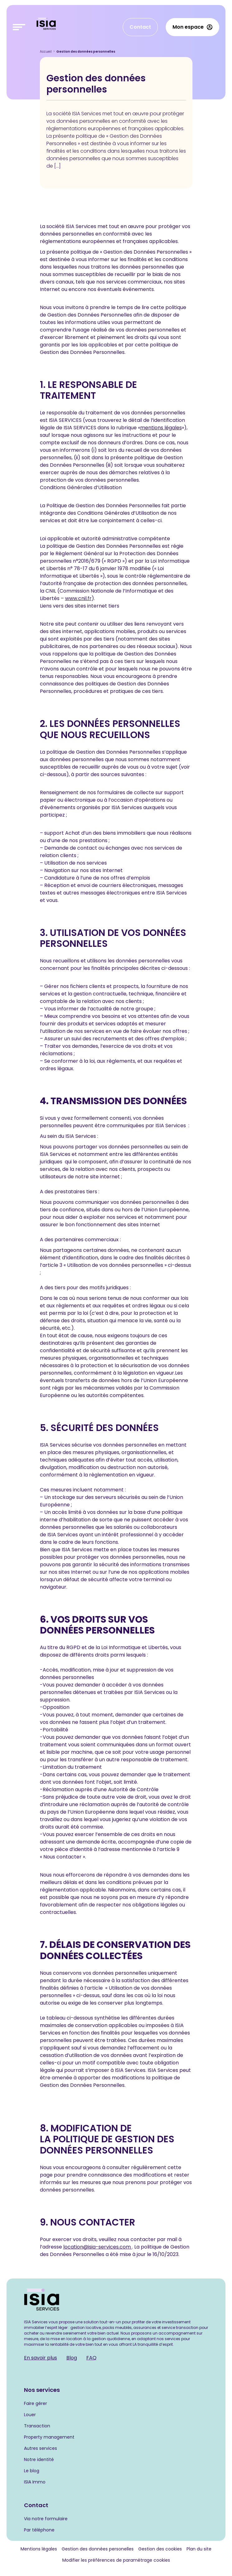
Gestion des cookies (160, 2549)
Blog (71, 2357)
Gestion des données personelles (98, 2549)
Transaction (37, 2426)
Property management (49, 2437)
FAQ (91, 2357)
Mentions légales (39, 2549)
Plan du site (199, 2549)
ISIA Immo (34, 2482)
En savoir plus (40, 2357)
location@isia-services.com (97, 2246)
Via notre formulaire (46, 2519)
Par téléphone (39, 2530)
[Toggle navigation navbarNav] (19, 27)
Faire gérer (35, 2403)
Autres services (40, 2448)
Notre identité (39, 2459)
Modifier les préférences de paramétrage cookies (116, 2560)
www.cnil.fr (78, 598)
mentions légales (161, 427)
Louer (30, 2414)
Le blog (31, 2471)
